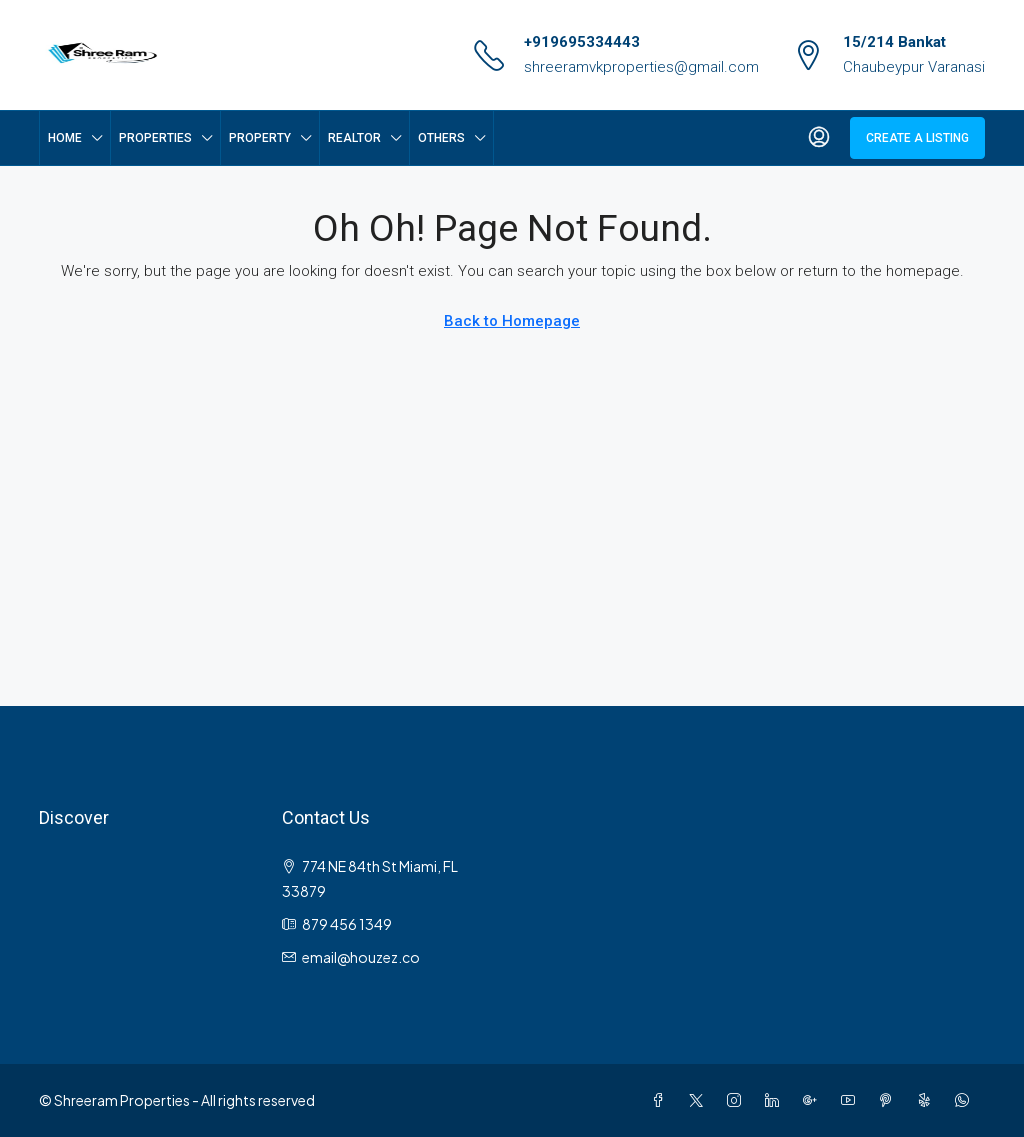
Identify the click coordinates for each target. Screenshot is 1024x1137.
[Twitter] (700, 1100)
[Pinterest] (890, 1100)
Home (65, 138)
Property (260, 138)
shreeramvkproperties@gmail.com (641, 67)
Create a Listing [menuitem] (917, 138)
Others (441, 138)
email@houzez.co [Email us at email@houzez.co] (361, 957)
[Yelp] (928, 1100)
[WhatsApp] (966, 1100)
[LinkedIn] (776, 1100)
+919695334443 (582, 42)
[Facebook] (662, 1100)
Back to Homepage (512, 321)
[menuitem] (819, 138)
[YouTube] (852, 1100)
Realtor (354, 138)
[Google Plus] (814, 1100)
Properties (155, 138)
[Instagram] (738, 1100)
